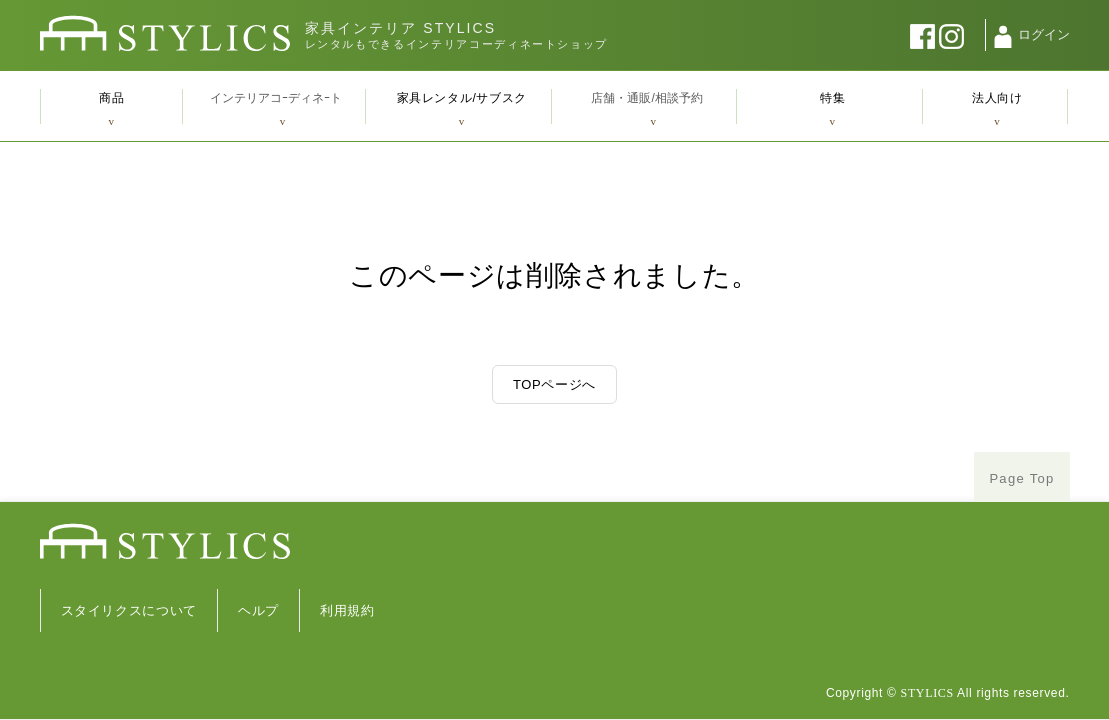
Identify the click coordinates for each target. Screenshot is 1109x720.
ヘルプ (258, 610)
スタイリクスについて (129, 610)
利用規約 (347, 610)
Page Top (1021, 478)
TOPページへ (554, 384)
